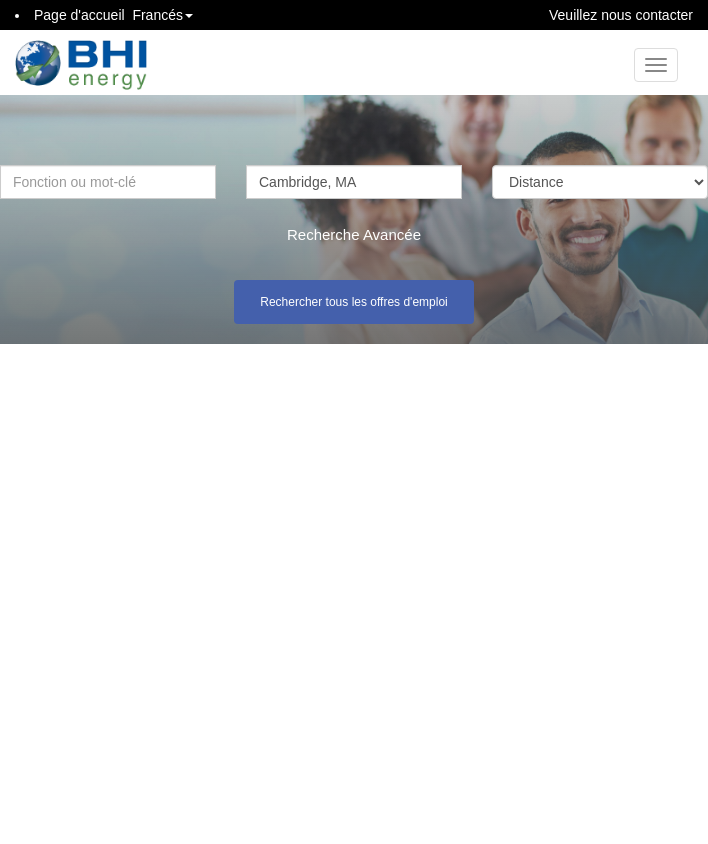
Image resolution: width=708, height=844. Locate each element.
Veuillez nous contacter (621, 15)
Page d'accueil (79, 15)
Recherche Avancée (354, 234)
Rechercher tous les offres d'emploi (354, 302)
